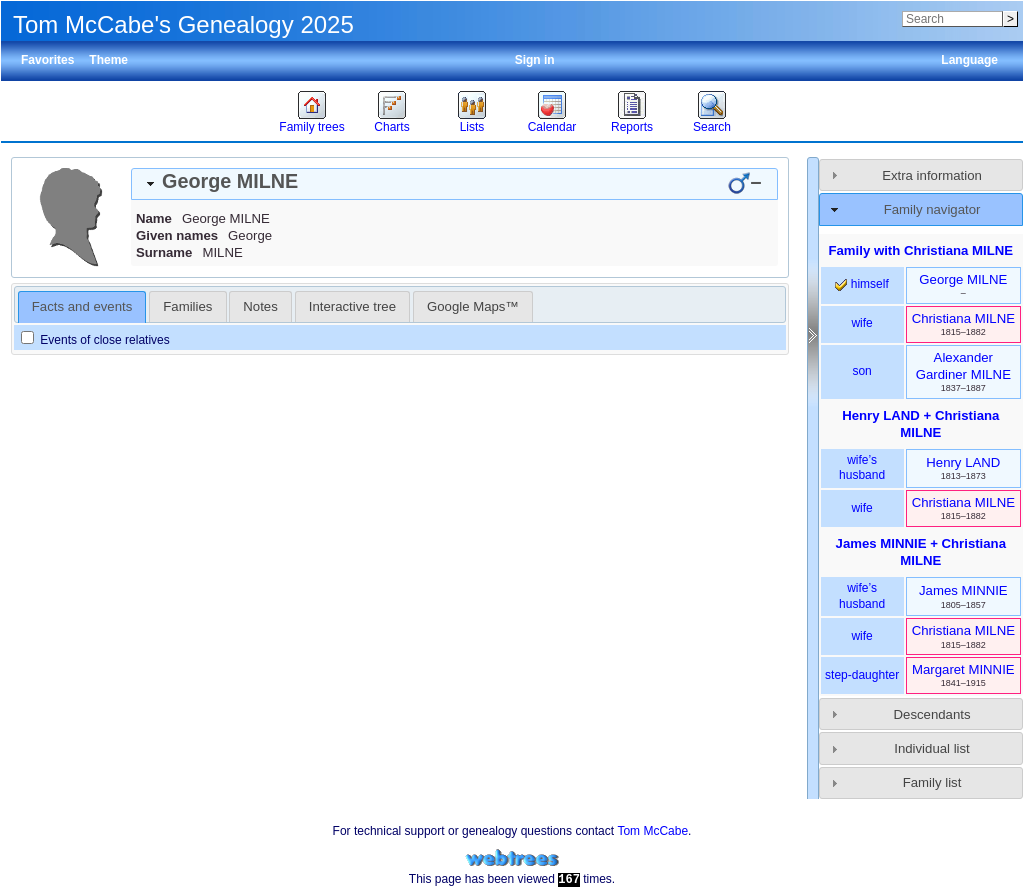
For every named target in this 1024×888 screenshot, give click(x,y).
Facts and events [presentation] (82, 306)
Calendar (552, 127)
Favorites (47, 60)
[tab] (454, 184)
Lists (472, 127)
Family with (920, 250)
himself (861, 284)
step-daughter (862, 675)
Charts (391, 127)
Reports (632, 127)
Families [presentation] (187, 306)
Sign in (535, 60)
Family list (932, 782)
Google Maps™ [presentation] (473, 306)
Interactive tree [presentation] (352, 306)
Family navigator (932, 209)
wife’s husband (862, 468)
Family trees (311, 127)
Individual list (932, 748)
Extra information (932, 175)
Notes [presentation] (260, 306)
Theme (108, 60)
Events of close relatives (95, 340)
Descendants (932, 714)
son (861, 371)
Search (712, 127)
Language (969, 60)
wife (861, 323)
